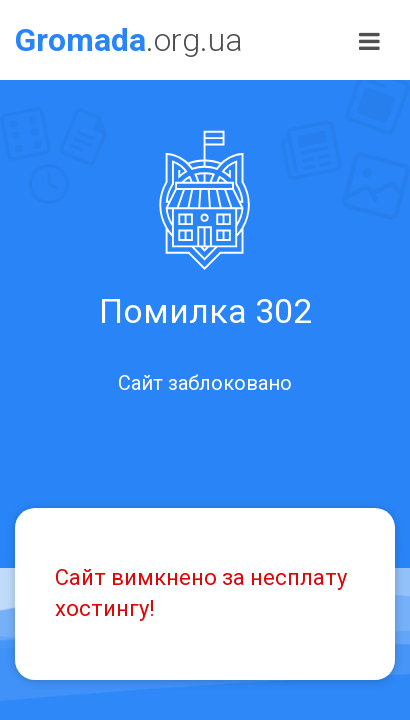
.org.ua (129, 40)
